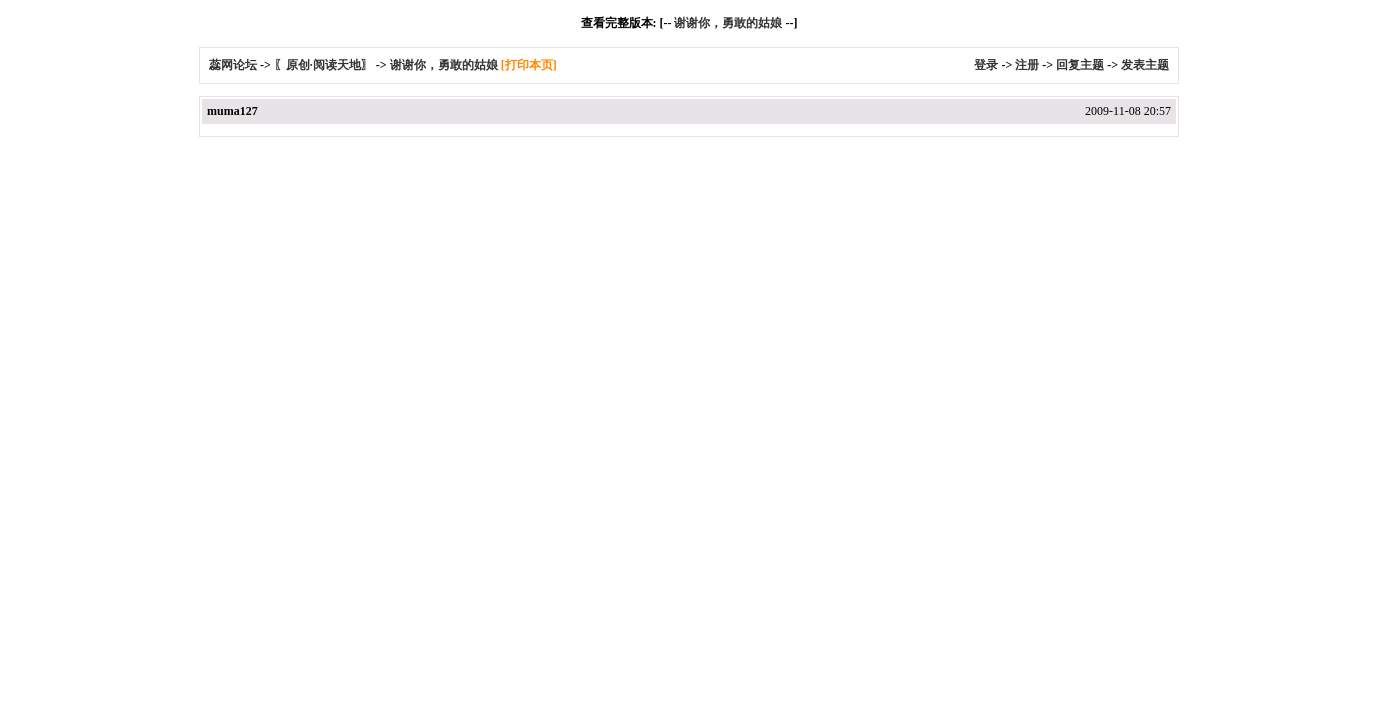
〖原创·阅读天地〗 (323, 65)
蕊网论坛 (233, 65)
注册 (1027, 65)
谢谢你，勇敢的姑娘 (728, 23)
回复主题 (1080, 65)
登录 (986, 65)
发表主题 (1145, 65)
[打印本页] (529, 65)
